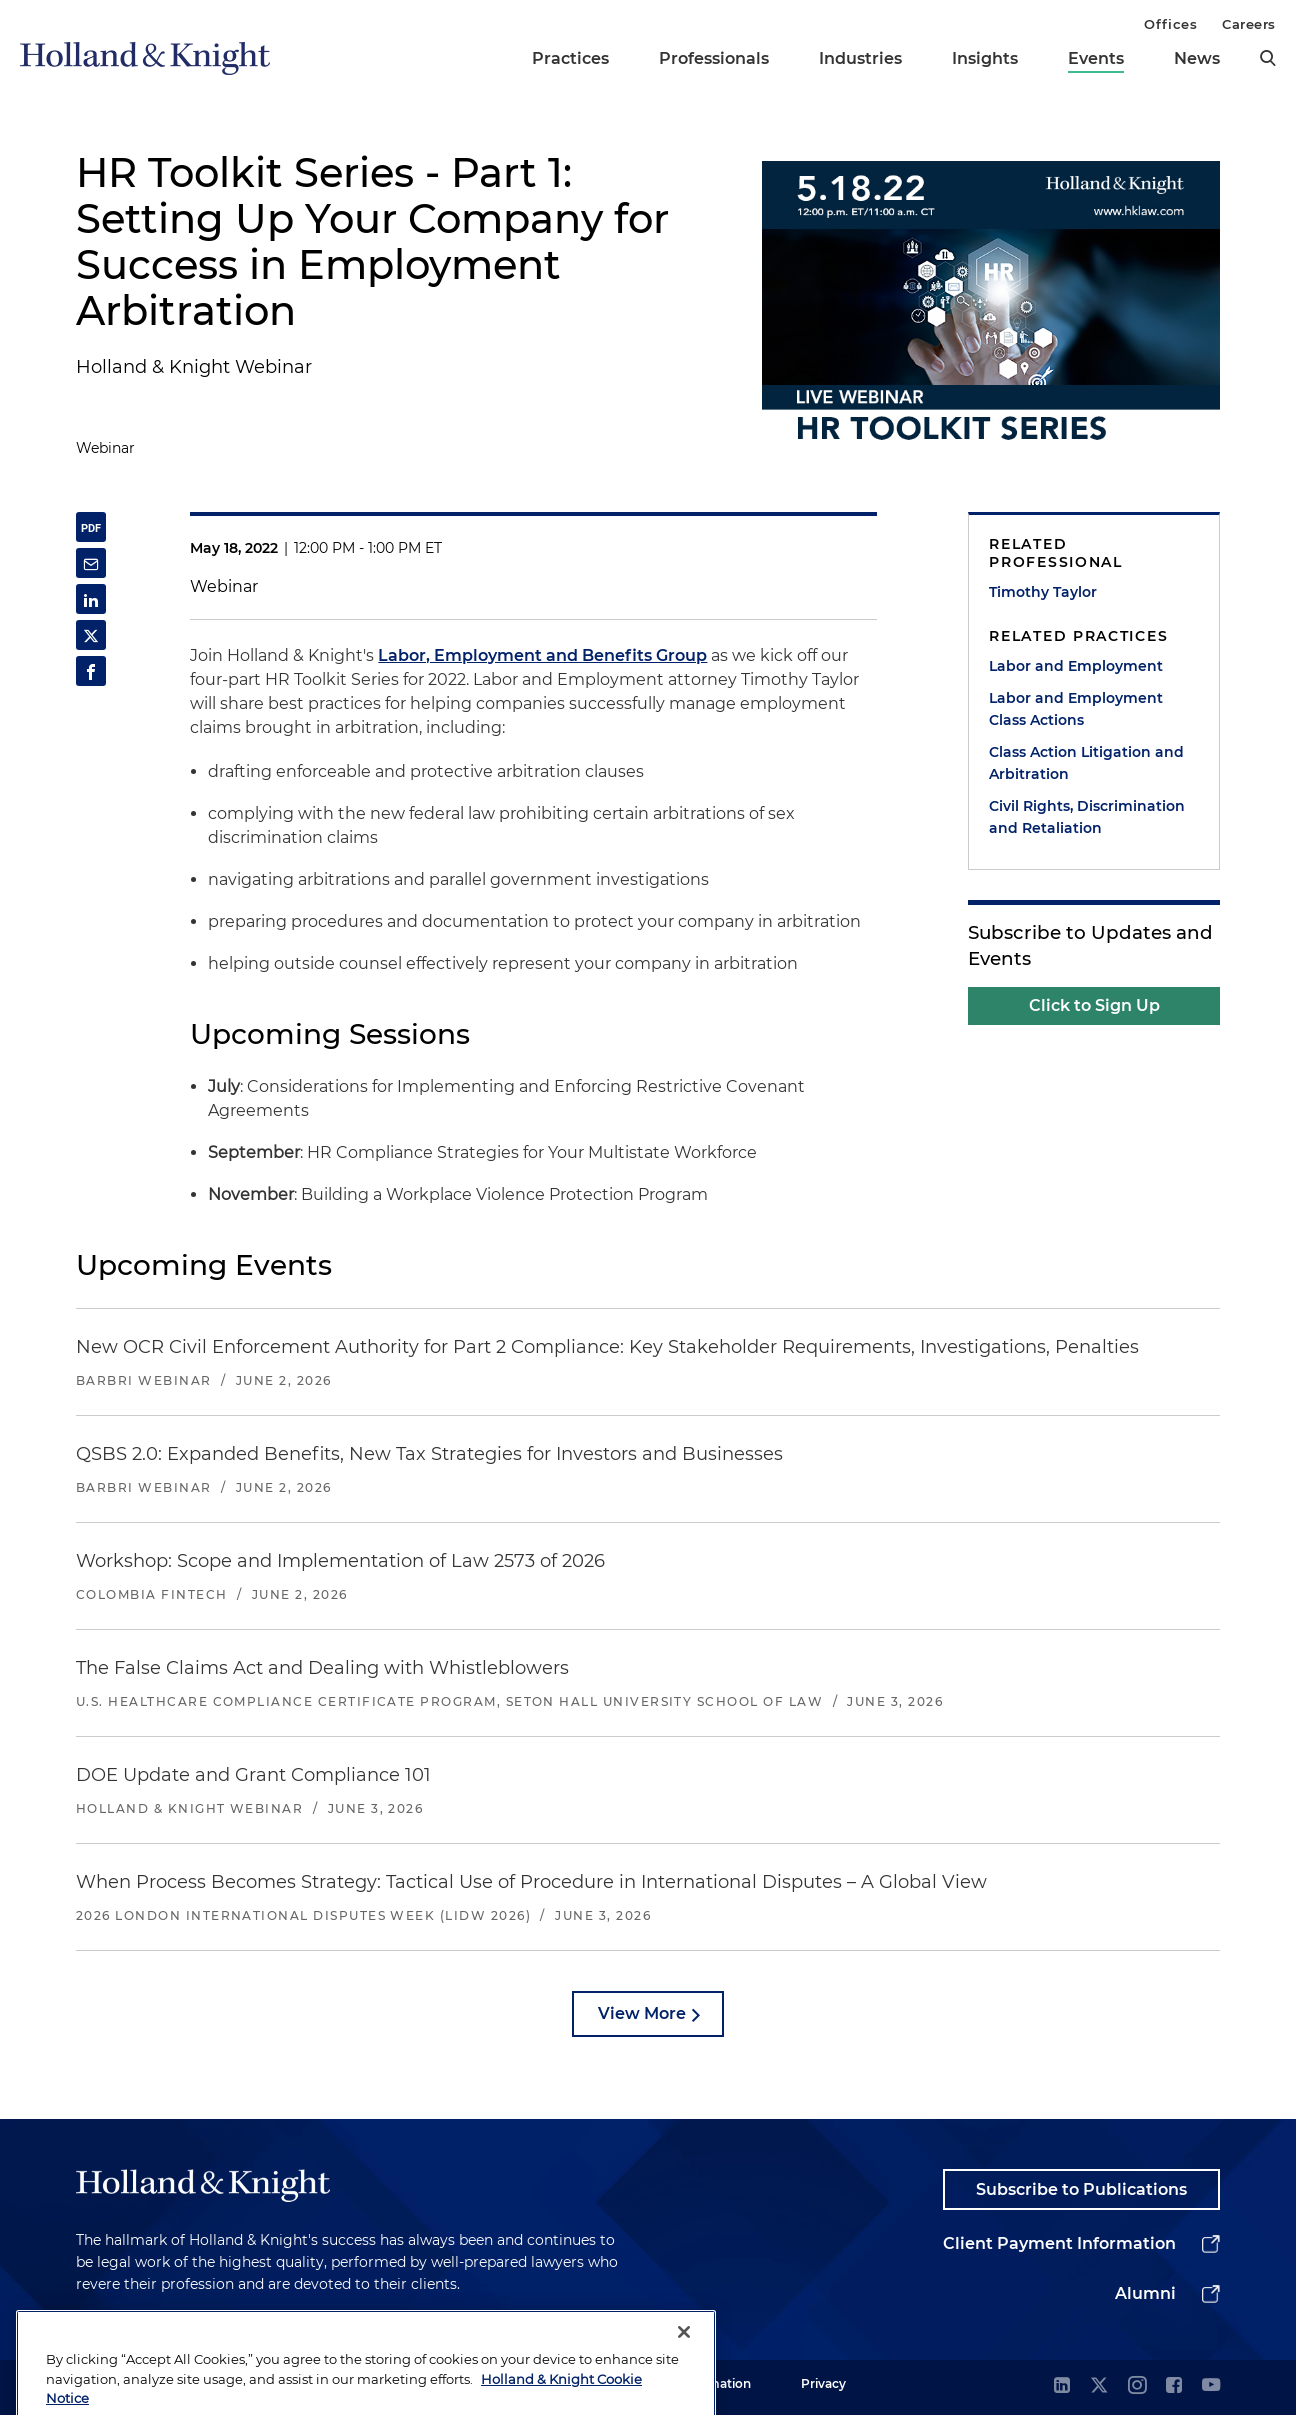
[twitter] (1099, 2386)
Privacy (823, 2383)
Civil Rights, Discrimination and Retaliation (1087, 817)
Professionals (714, 58)
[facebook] (1174, 2386)
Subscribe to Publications (1081, 2189)
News (1197, 58)
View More (642, 2013)
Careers (1249, 24)
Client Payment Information (1059, 2243)
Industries (860, 58)
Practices (570, 58)
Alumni (1145, 2293)
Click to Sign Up (1094, 1005)
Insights (985, 58)
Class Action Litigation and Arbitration (1086, 763)
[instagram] (1137, 2386)
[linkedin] (1062, 2386)
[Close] (684, 2367)
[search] (1268, 58)
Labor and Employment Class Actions (1076, 709)
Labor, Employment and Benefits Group (542, 655)
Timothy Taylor (1043, 592)
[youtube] (1211, 2386)
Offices (1170, 24)
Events (1096, 58)
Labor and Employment (1076, 666)
